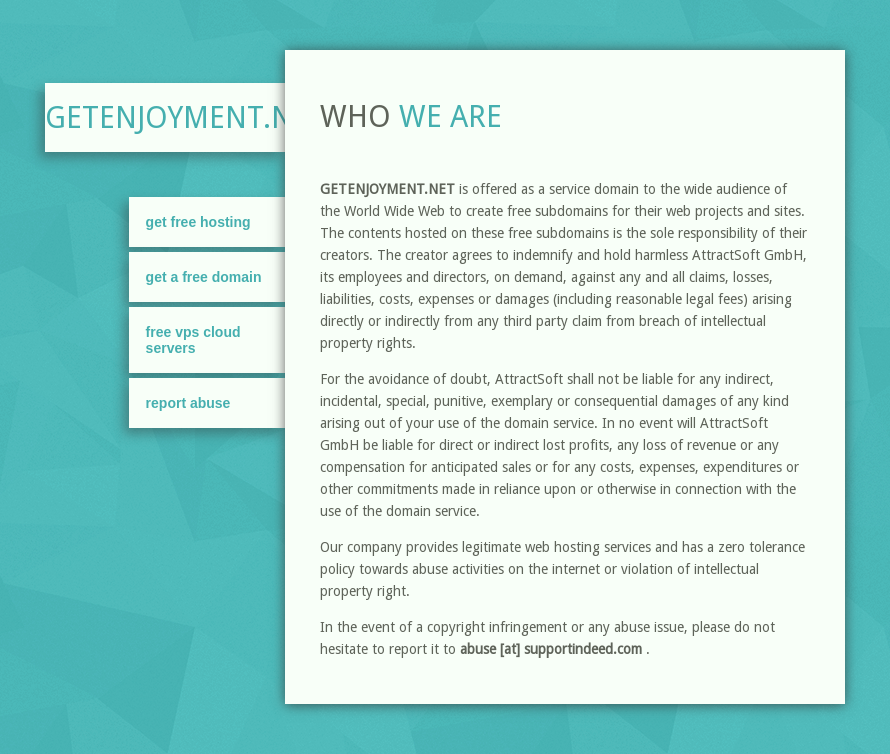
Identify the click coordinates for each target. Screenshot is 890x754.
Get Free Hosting (198, 222)
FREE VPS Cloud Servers (193, 340)
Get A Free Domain (204, 277)
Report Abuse (188, 403)
